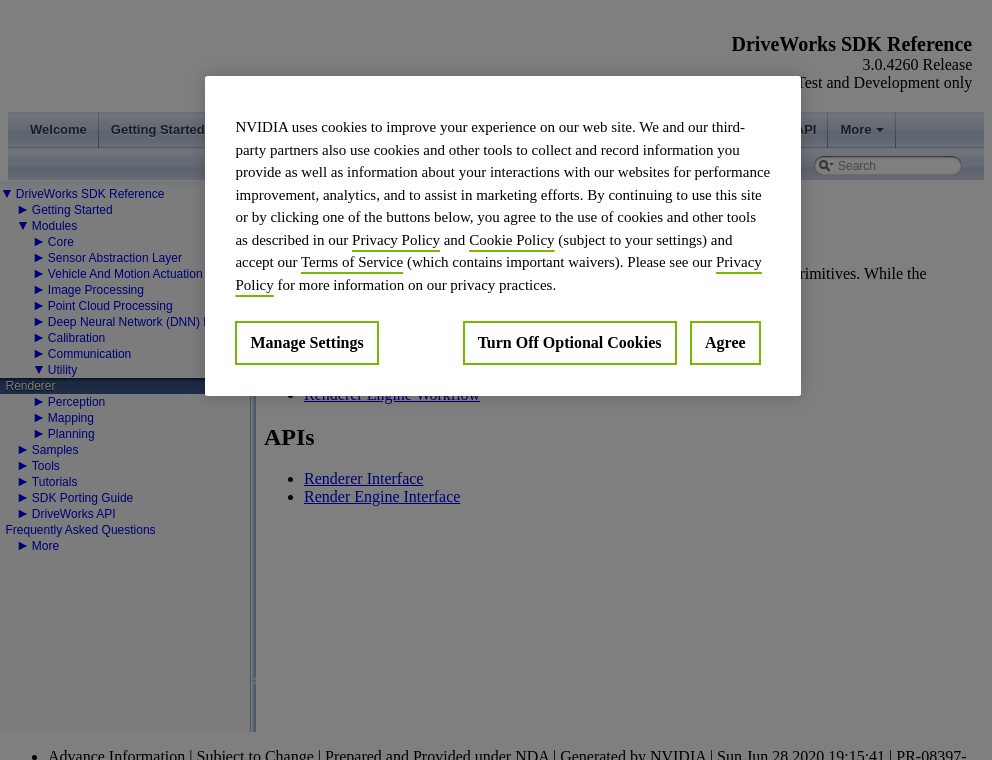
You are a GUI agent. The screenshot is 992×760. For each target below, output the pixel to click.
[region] (502, 236)
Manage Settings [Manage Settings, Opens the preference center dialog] (306, 342)
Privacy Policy (396, 240)
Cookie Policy (511, 240)
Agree (725, 342)
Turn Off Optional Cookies (570, 342)
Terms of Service (352, 262)
